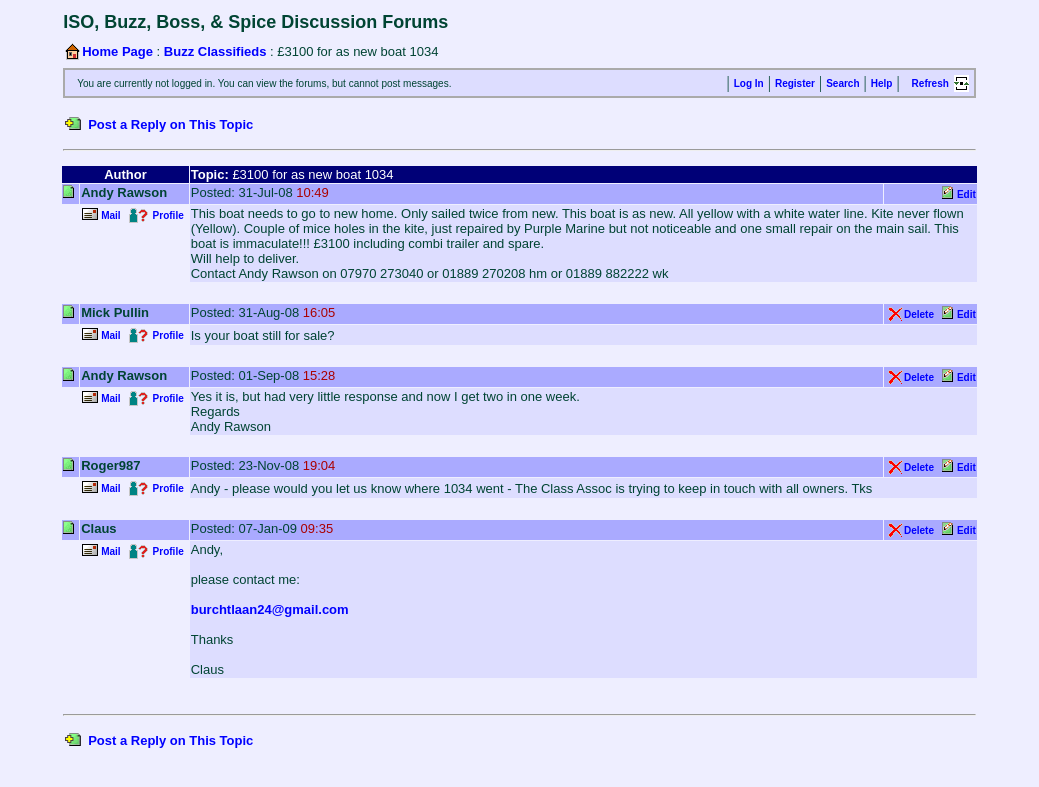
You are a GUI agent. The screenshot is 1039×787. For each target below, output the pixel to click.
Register (795, 83)
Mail (110, 215)
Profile (168, 215)
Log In (749, 83)
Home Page (117, 51)
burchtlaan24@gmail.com (270, 609)
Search (842, 83)
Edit (966, 194)
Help (882, 83)
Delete (919, 314)
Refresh (930, 83)
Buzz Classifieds (215, 51)
